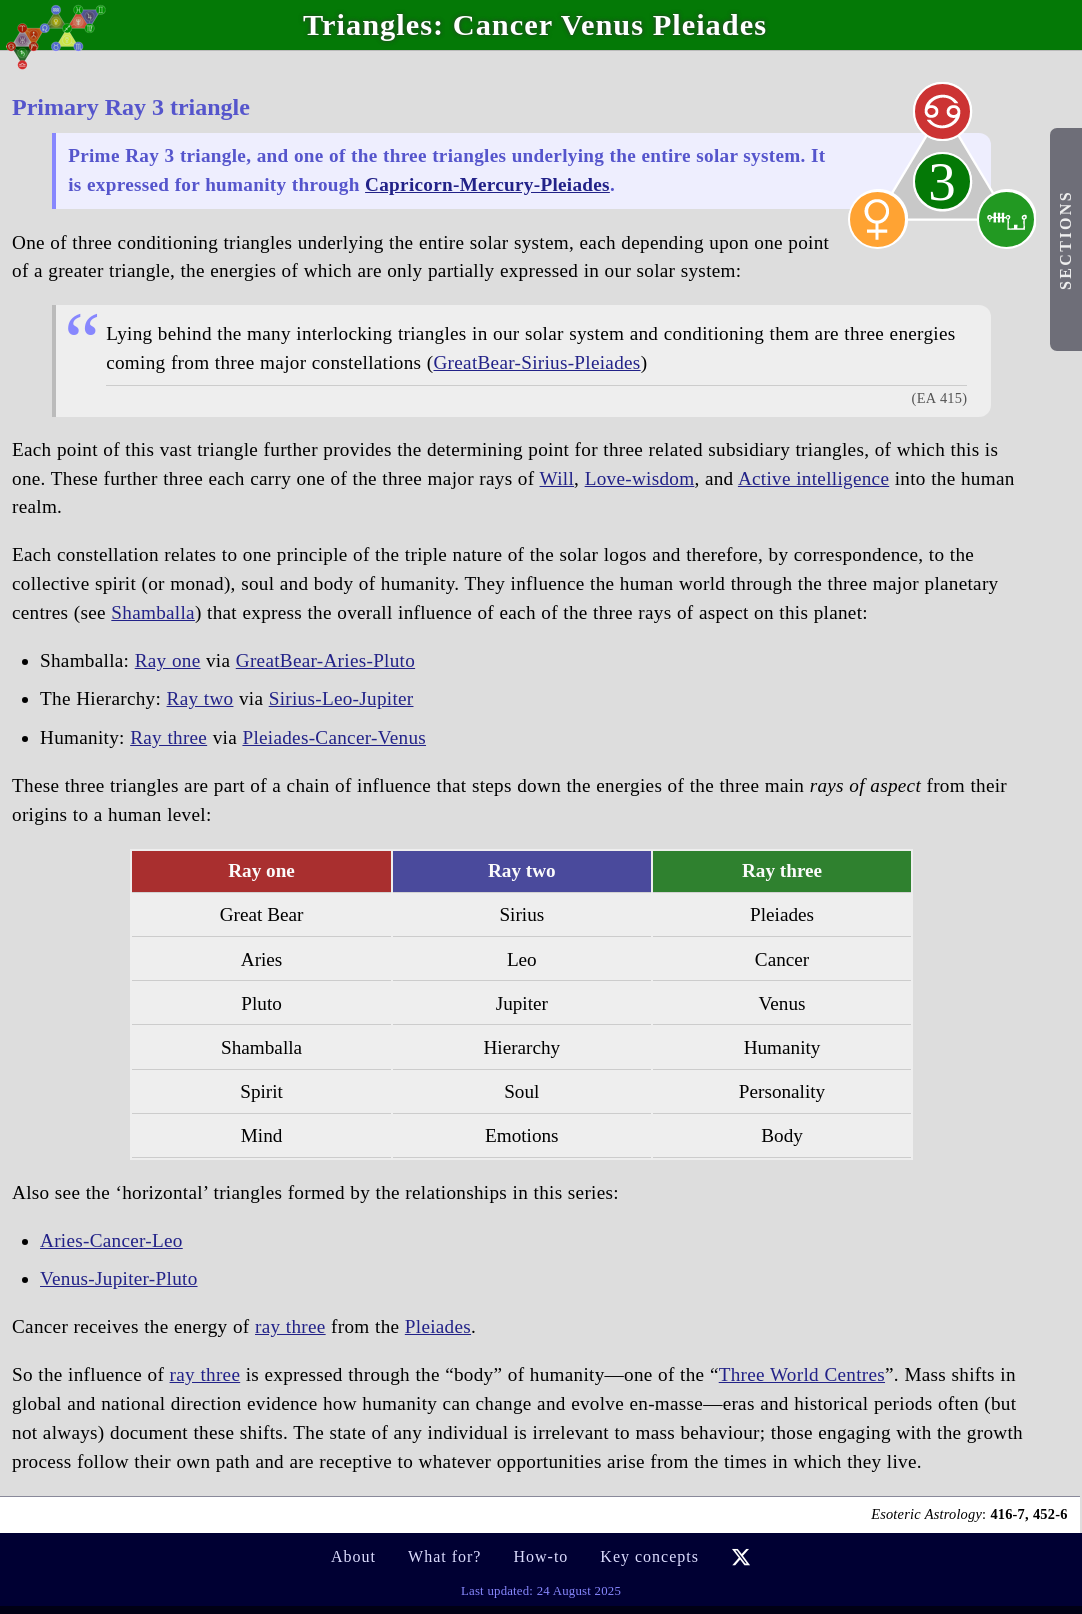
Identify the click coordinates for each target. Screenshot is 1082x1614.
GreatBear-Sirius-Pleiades (536, 362)
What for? (444, 1556)
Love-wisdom (640, 478)
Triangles (368, 25)
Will (557, 478)
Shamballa (153, 612)
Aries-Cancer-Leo (111, 1240)
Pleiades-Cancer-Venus (334, 737)
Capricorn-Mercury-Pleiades (487, 184)
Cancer (503, 25)
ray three (290, 1326)
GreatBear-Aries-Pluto (325, 660)
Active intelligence (813, 478)
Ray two (200, 698)
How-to (540, 1556)
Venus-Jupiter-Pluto (119, 1278)
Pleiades (710, 25)
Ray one (168, 660)
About (353, 1556)
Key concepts (649, 1556)
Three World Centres (802, 1374)
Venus (602, 25)
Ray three (168, 737)
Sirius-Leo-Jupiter (341, 698)
